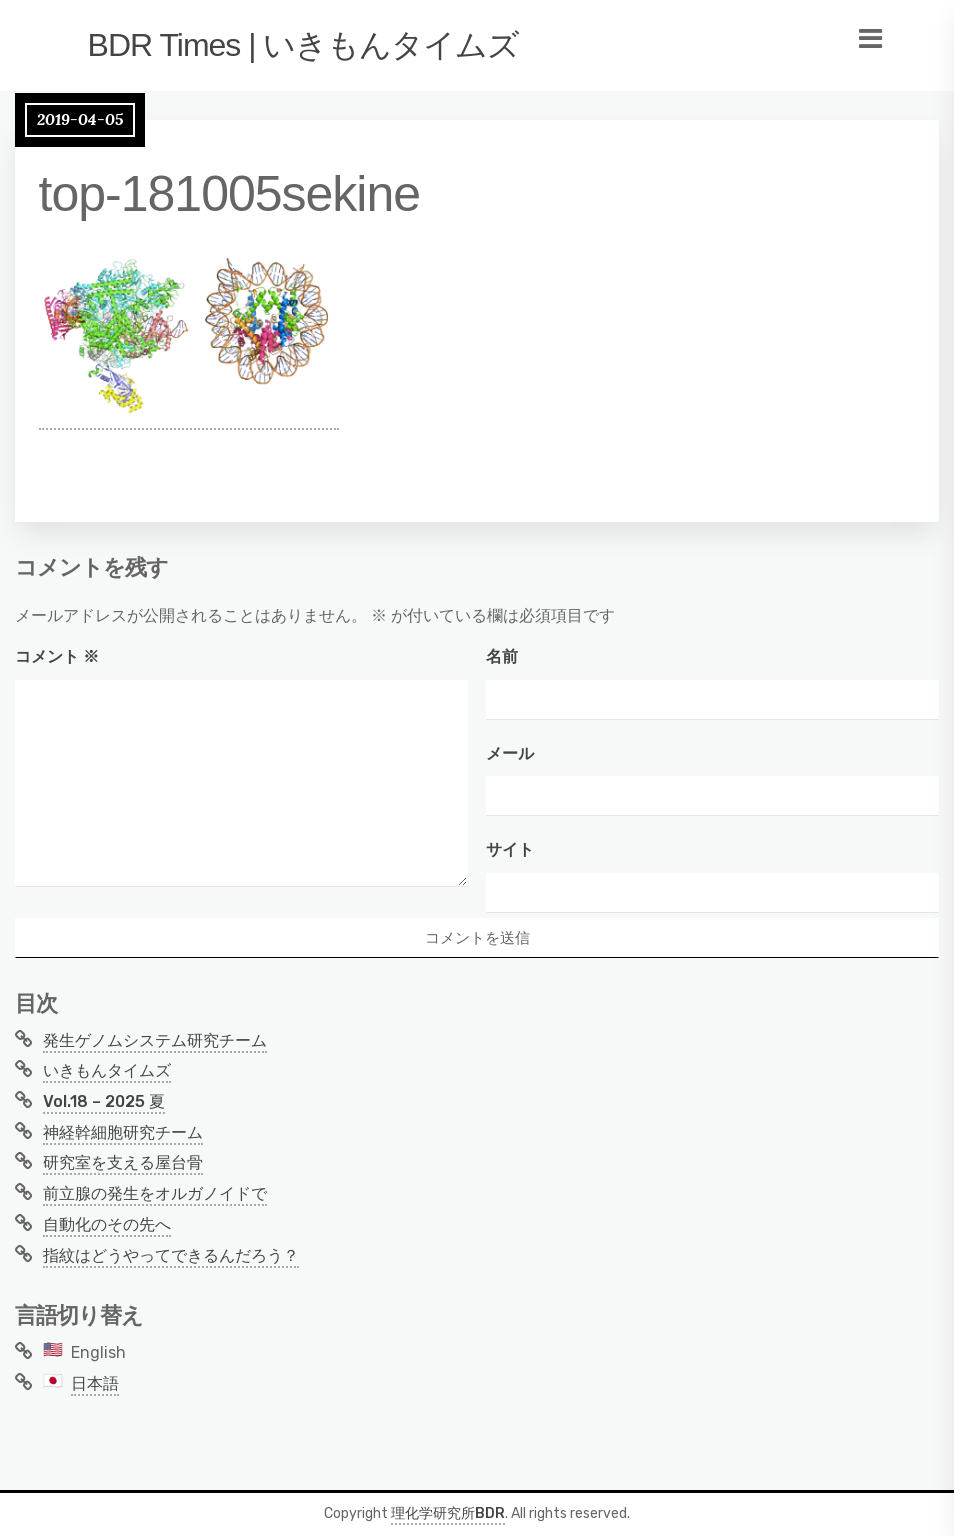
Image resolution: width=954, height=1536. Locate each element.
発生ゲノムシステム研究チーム (155, 1040)
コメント (57, 656)
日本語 (95, 1383)
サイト (510, 849)
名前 (502, 656)
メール (510, 753)
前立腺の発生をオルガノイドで (155, 1193)
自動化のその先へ (107, 1224)
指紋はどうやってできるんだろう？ (171, 1255)
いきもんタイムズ (107, 1070)
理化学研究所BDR (448, 1513)
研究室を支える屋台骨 (123, 1162)
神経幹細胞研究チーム (123, 1132)
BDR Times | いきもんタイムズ (304, 45)
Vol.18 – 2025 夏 (104, 1101)
